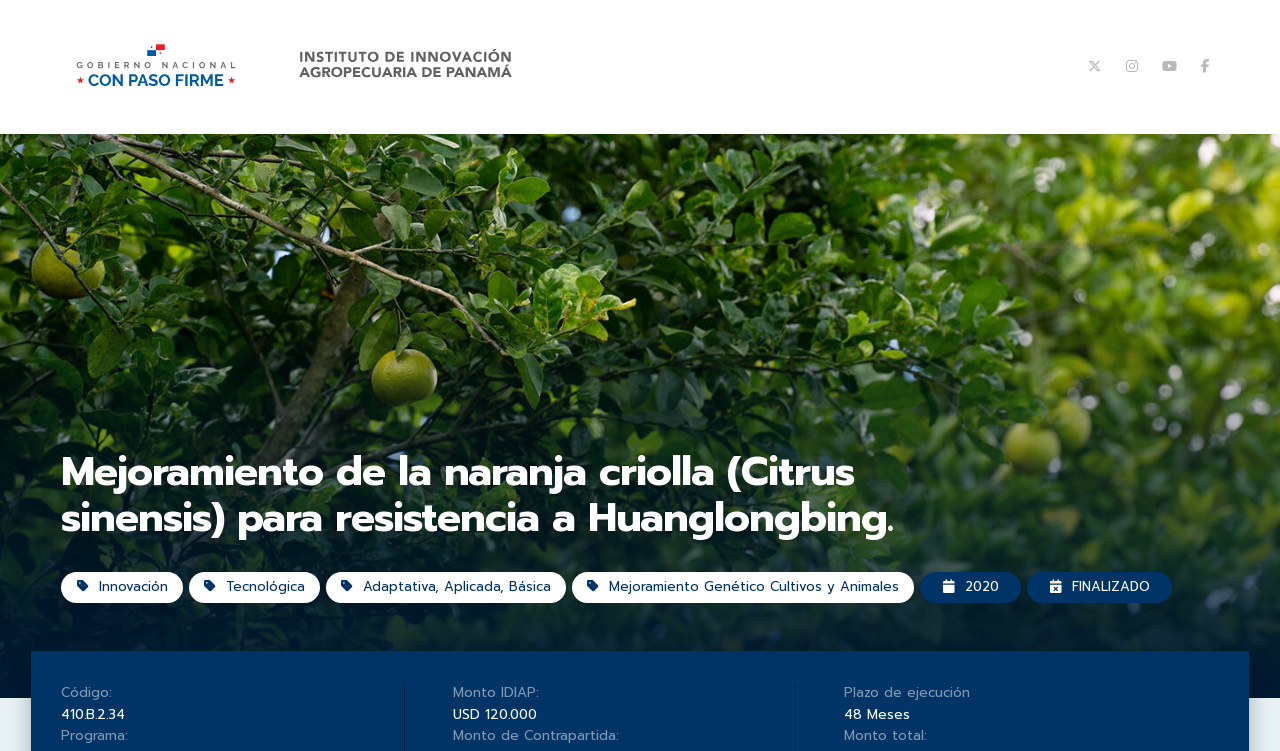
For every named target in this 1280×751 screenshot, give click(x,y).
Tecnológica (255, 601)
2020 (976, 601)
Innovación (122, 601)
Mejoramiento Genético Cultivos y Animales (746, 601)
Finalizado (1108, 601)
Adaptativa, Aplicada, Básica (447, 601)
